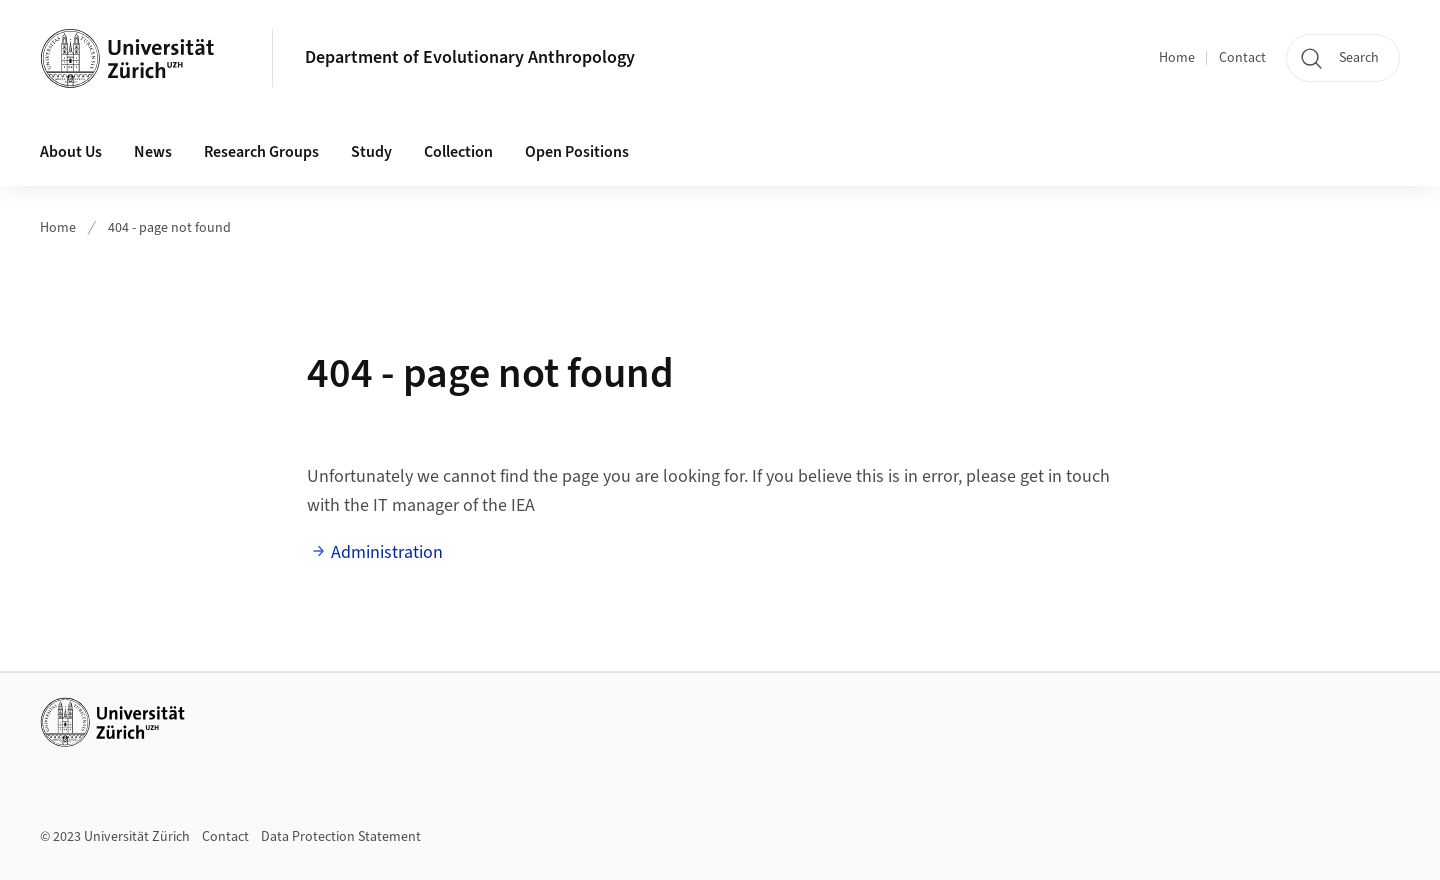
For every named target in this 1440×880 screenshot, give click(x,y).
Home (1177, 58)
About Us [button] (71, 152)
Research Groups (261, 152)
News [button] (153, 152)
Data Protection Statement (341, 837)
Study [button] (371, 152)
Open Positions (577, 152)
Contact (1242, 58)
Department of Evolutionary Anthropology (470, 57)
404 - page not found (169, 228)
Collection (458, 152)
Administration (387, 552)
